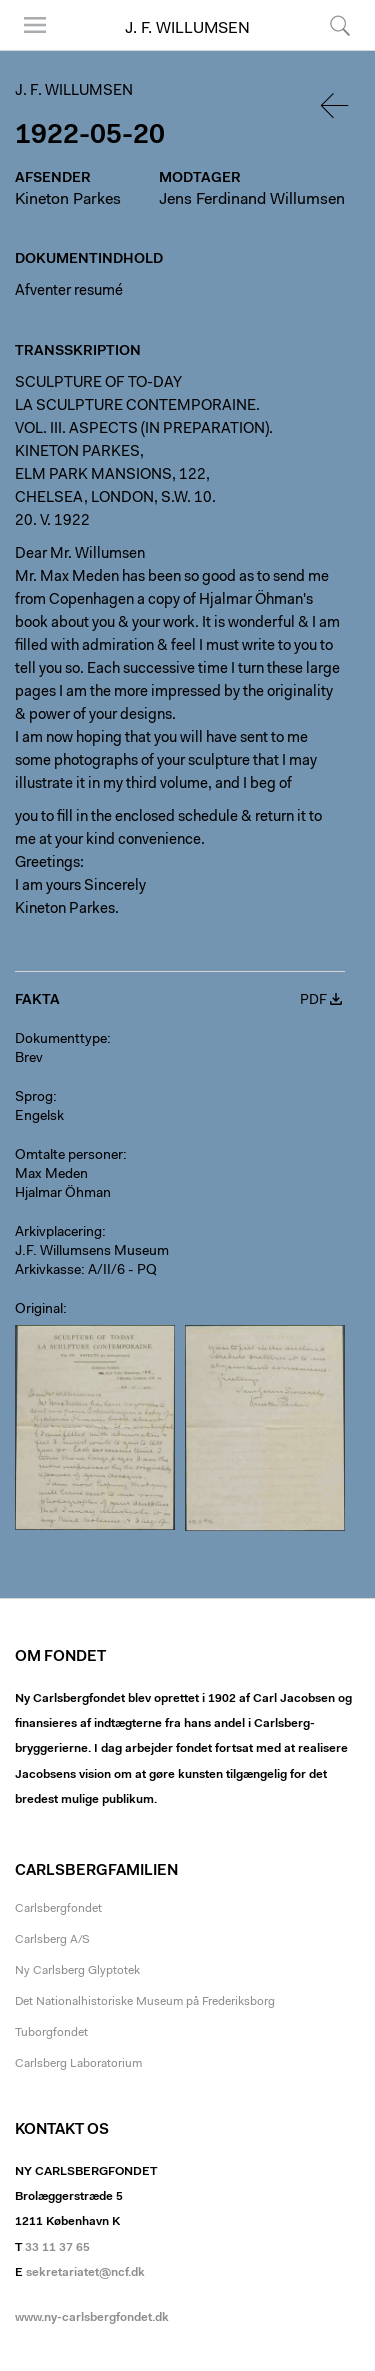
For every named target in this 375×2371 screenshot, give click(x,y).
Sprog (34, 1098)
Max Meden (51, 1175)
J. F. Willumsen (187, 29)
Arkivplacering (58, 1233)
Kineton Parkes (68, 200)
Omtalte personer (69, 1156)
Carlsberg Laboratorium (78, 2064)
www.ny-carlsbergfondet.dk (92, 2318)
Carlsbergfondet (58, 1909)
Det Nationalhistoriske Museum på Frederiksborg (145, 2002)
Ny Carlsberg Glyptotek (77, 1971)
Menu (35, 25)
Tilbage (336, 105)
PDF (313, 1001)
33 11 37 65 (57, 2248)
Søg (340, 25)
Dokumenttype (61, 1040)
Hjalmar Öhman (63, 1194)
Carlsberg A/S (52, 1940)
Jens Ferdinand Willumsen (252, 200)
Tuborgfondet (51, 2033)
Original (39, 1310)
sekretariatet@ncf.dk (85, 2273)
